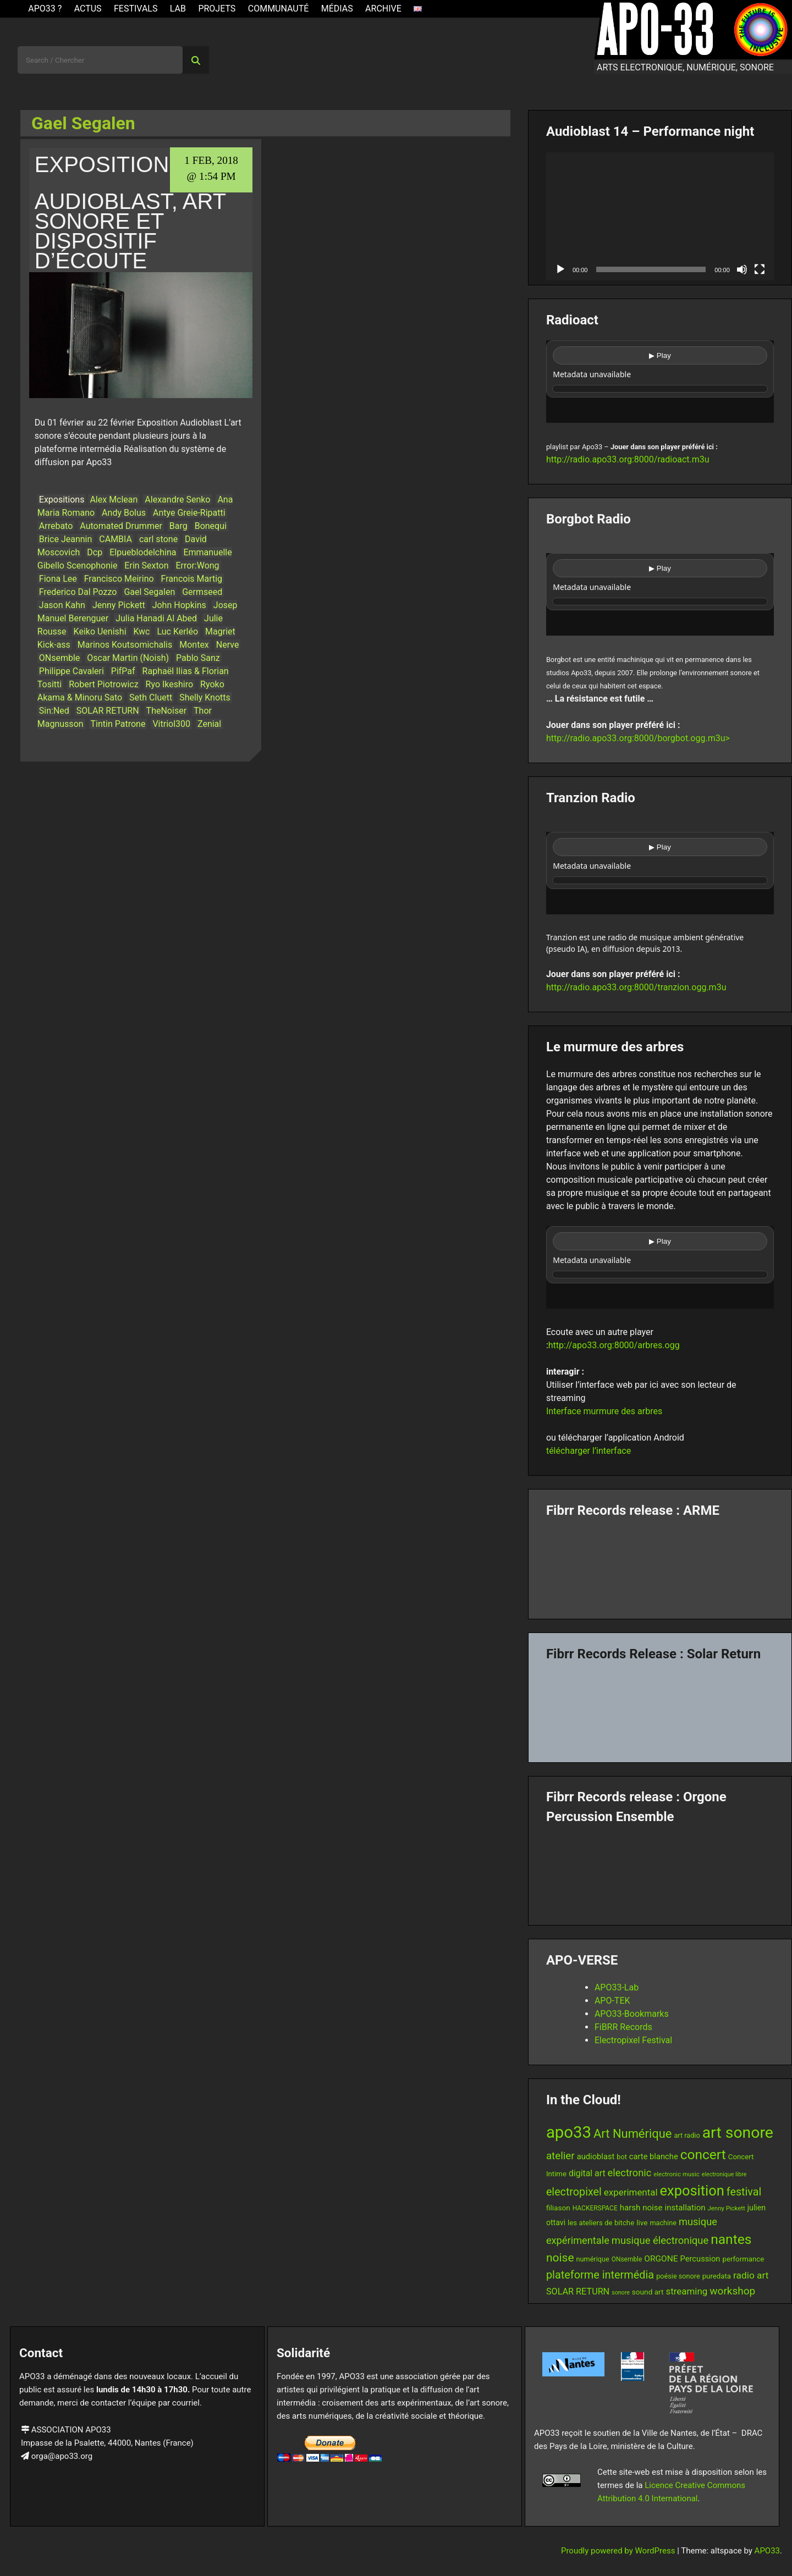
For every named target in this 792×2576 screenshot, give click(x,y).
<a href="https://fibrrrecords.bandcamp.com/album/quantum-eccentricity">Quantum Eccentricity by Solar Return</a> (660, 1708)
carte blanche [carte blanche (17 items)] (653, 2156)
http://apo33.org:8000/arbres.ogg (614, 1345)
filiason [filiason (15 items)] (558, 2207)
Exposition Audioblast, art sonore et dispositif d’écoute (130, 212)
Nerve (227, 644)
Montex (194, 644)
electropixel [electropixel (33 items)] (574, 2192)
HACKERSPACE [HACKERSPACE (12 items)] (595, 2208)
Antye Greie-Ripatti (189, 513)
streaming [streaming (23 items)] (686, 2291)
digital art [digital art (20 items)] (587, 2173)
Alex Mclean (114, 499)
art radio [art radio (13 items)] (687, 2135)
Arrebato (56, 526)
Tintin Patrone (118, 724)
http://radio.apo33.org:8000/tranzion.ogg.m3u (636, 987)
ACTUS (88, 8)
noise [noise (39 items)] (560, 2257)
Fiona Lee (58, 578)
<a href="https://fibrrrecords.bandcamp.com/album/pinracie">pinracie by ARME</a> (660, 1564)
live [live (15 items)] (641, 2222)
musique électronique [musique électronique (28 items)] (660, 2240)
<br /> (660, 381)
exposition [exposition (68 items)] (692, 2190)
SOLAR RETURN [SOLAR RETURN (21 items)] (577, 2291)
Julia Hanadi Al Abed (156, 618)
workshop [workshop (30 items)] (732, 2291)
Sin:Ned (54, 710)
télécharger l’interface (588, 1451)
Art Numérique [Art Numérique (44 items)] (632, 2134)
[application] (660, 216)
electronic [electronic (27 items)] (630, 2172)
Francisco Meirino (119, 578)
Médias (337, 8)
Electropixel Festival (633, 2040)
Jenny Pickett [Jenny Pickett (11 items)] (726, 2208)
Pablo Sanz (198, 658)
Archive (383, 8)
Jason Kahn (62, 605)
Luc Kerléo (177, 631)
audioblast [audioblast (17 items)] (596, 2156)
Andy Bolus (124, 513)
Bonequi (211, 526)
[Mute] (741, 269)
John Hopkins (179, 605)
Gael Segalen (149, 592)
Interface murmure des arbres (604, 1411)
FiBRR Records (623, 2027)
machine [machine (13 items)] (663, 2223)
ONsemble (59, 658)
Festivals (136, 8)
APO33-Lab (617, 1987)
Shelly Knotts (204, 697)
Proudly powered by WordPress (619, 2551)
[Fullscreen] (759, 269)
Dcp (94, 552)
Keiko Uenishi (100, 631)
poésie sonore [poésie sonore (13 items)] (678, 2276)
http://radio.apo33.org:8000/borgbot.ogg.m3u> (638, 738)
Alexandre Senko (177, 499)
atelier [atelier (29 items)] (560, 2156)
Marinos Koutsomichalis (125, 644)
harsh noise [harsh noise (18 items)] (641, 2208)
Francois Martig (192, 578)
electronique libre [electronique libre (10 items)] (724, 2174)
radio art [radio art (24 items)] (750, 2275)
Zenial (209, 724)
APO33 (767, 2551)
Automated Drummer (121, 526)
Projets (216, 8)
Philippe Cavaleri (71, 671)
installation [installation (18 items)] (685, 2208)
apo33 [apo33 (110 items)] (568, 2132)
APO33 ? (45, 8)
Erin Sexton (146, 565)
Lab (178, 8)
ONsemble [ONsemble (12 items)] (627, 2259)
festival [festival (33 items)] (744, 2192)
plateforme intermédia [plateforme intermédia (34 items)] (600, 2275)
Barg (178, 526)
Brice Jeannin (65, 539)
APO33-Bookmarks (632, 2014)
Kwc (142, 631)
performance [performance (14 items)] (743, 2259)
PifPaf (123, 671)
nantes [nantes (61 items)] (731, 2239)
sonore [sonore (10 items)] (621, 2292)
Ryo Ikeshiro (170, 684)
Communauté (278, 8)
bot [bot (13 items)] (622, 2157)
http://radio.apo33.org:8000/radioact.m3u (628, 459)
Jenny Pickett (118, 605)
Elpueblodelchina (142, 552)
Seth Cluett (150, 697)
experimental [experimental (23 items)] (631, 2192)
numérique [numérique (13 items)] (592, 2259)
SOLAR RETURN (107, 710)
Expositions (62, 499)
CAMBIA (115, 539)
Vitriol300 (171, 724)
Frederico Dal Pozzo (78, 592)
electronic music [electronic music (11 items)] (676, 2174)
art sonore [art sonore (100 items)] (737, 2132)
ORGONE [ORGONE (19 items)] (661, 2259)
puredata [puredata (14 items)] (716, 2276)
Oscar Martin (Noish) (128, 658)
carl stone (158, 539)
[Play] (560, 269)
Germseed (202, 592)
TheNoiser (166, 710)
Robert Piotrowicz (103, 684)
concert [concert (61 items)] (703, 2155)
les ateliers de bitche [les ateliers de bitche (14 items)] (601, 2223)
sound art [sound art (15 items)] (648, 2291)
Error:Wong (197, 565)
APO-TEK (612, 2000)
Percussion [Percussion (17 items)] (700, 2259)
